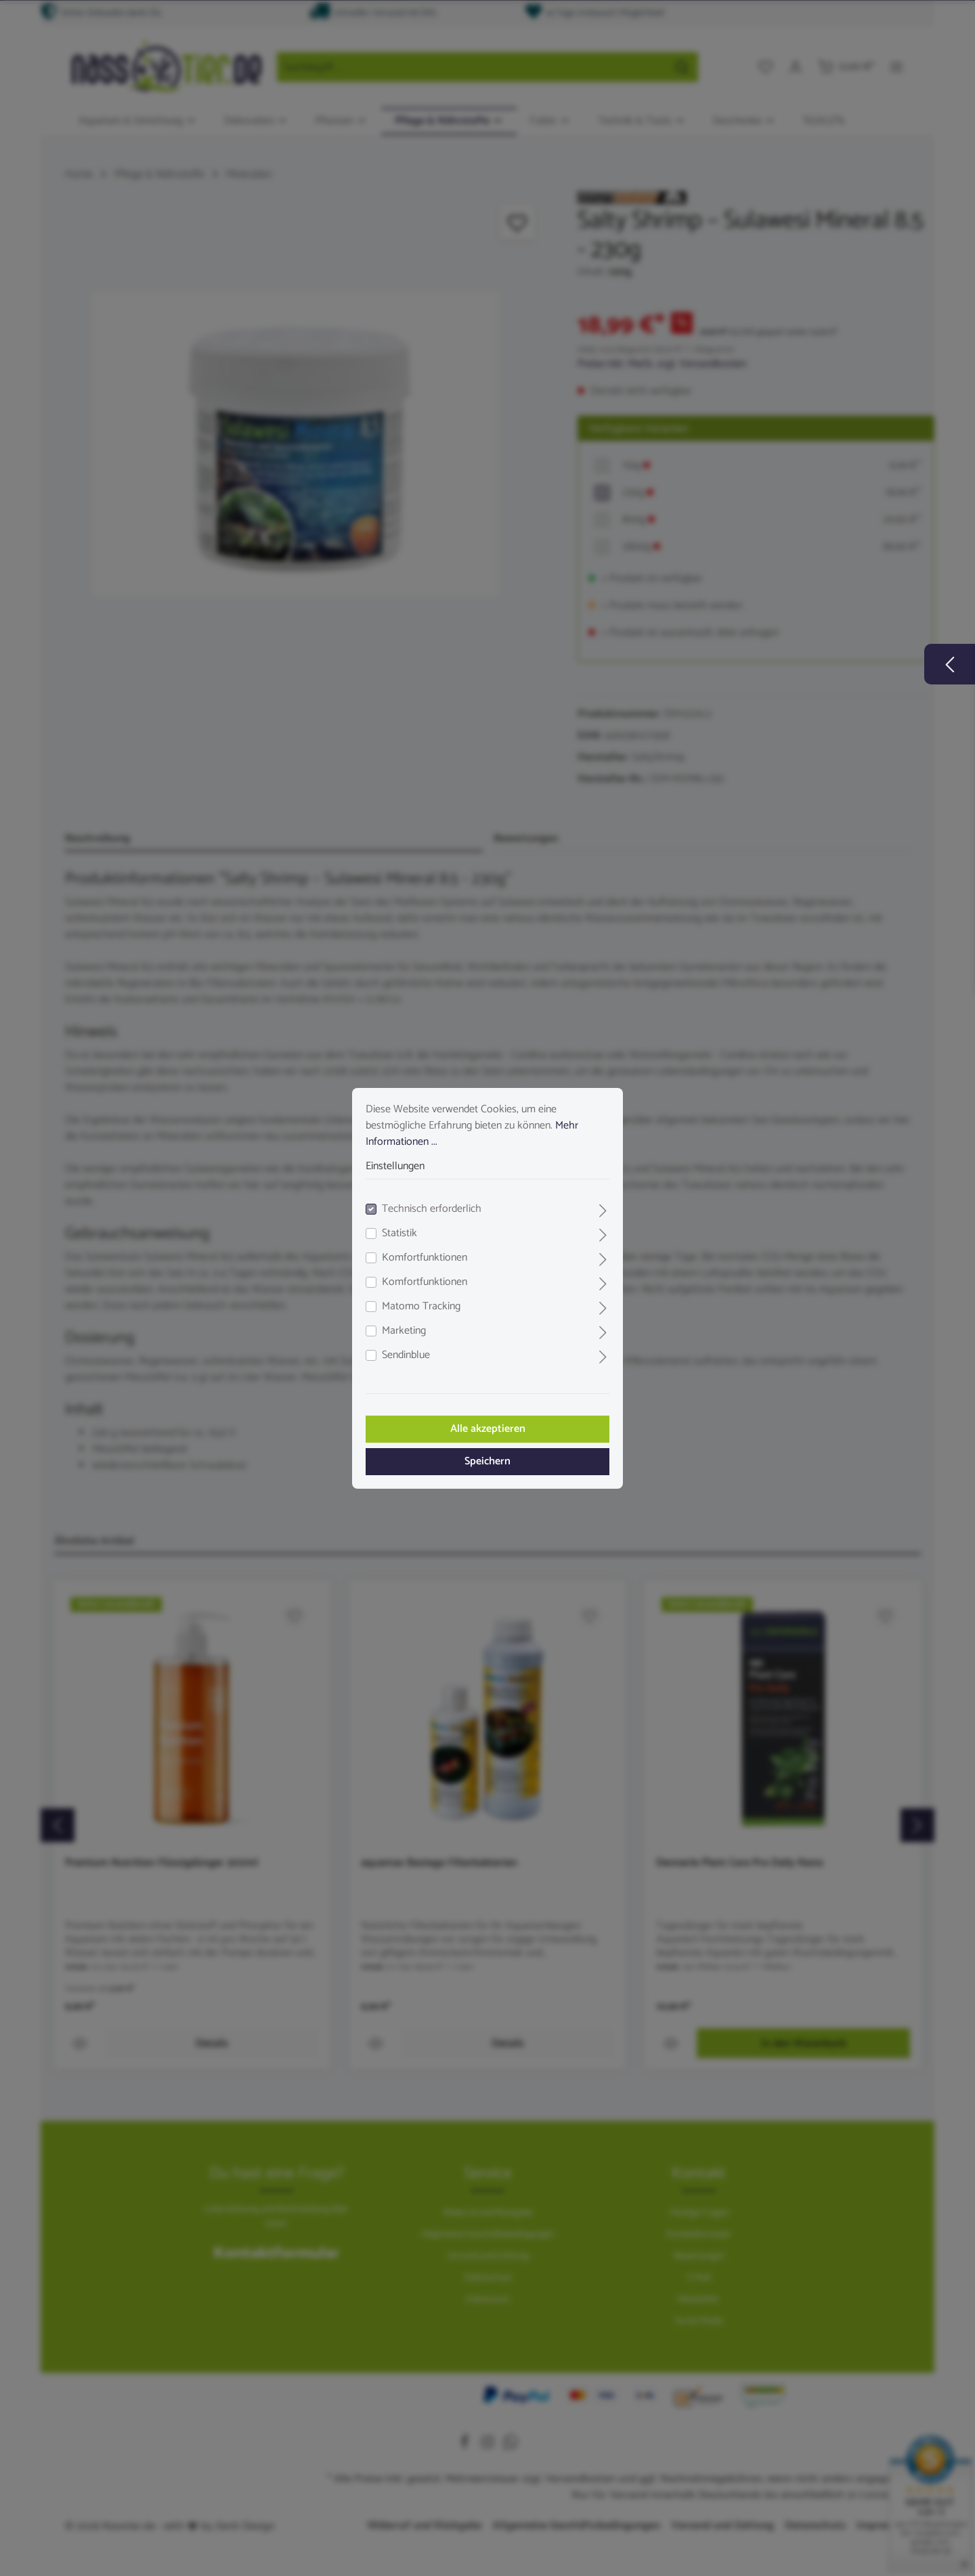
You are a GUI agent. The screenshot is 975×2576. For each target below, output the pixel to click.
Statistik (399, 1233)
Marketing (404, 1331)
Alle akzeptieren (487, 1429)
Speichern (487, 1461)
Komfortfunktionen (424, 1258)
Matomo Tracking (421, 1306)
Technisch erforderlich (431, 1209)
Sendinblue (406, 1355)
